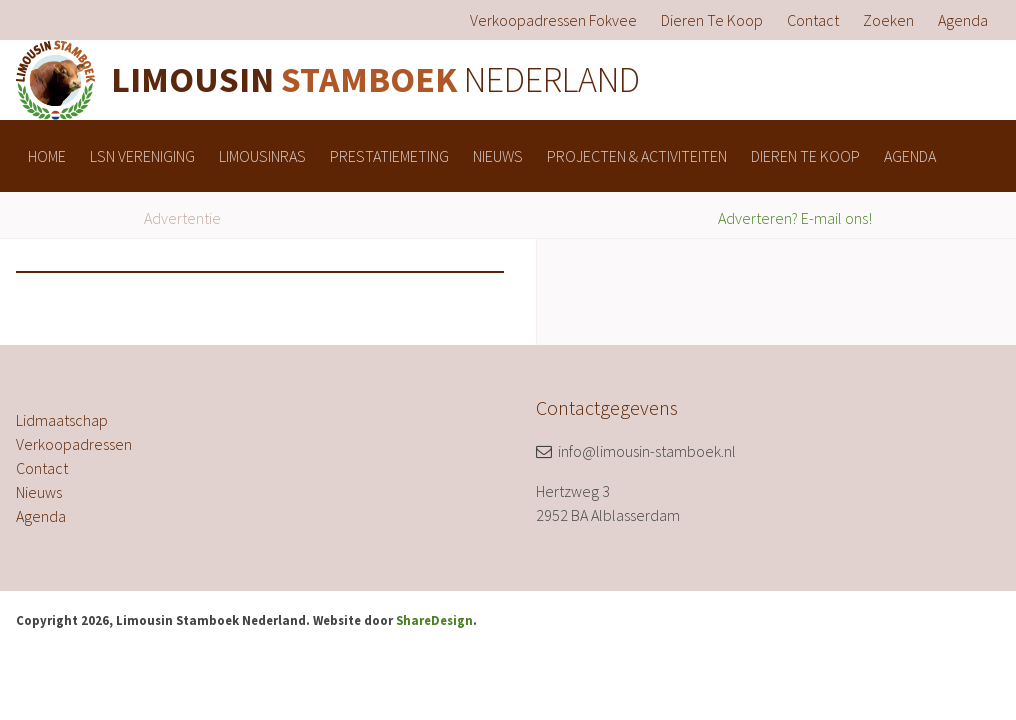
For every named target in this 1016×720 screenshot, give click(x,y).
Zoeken (888, 20)
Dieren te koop (712, 20)
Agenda (963, 20)
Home (47, 156)
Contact (813, 20)
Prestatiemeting (389, 156)
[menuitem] (553, 20)
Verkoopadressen (74, 444)
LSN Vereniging (142, 156)
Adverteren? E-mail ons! (795, 218)
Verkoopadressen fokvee (553, 20)
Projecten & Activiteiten (637, 156)
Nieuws (498, 156)
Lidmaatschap (62, 420)
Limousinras (262, 156)
